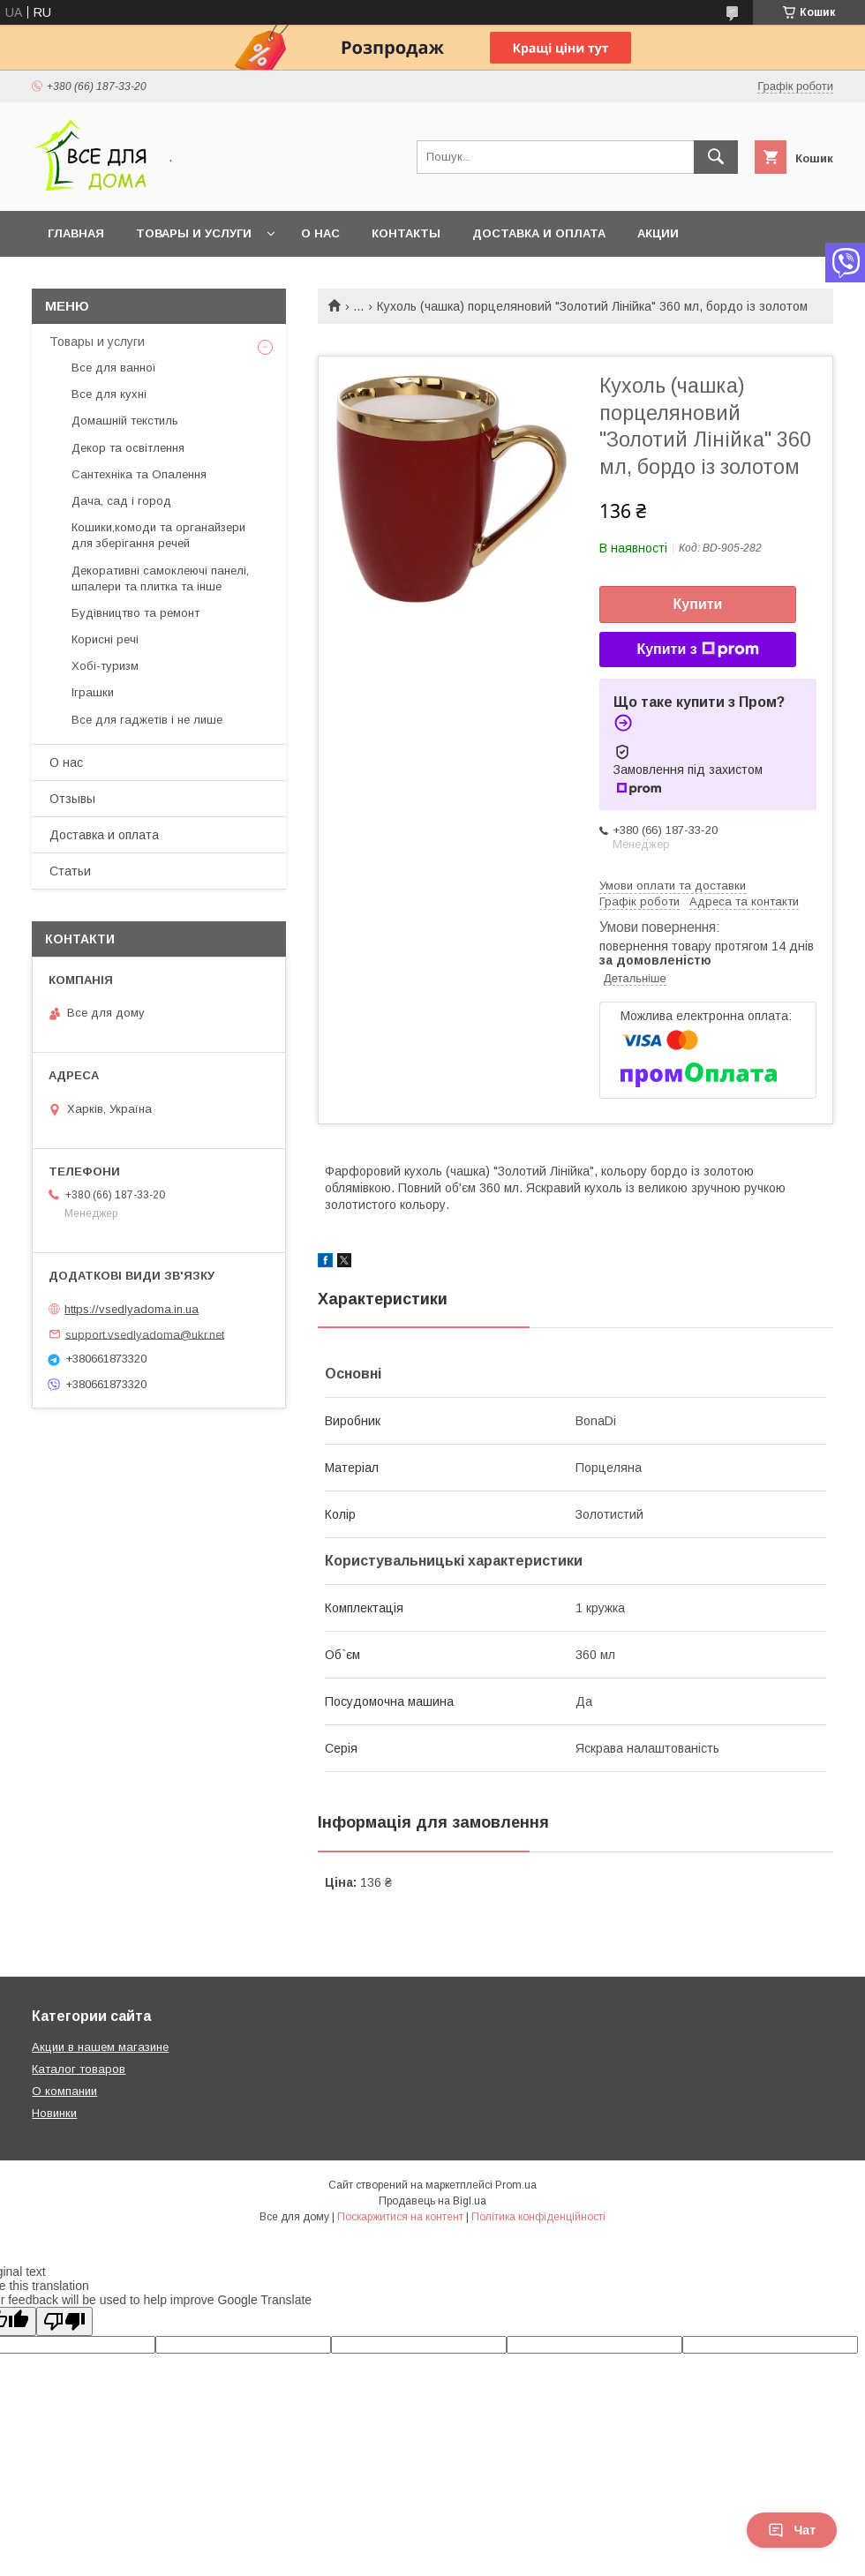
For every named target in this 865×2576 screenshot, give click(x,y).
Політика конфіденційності (538, 2217)
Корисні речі (105, 639)
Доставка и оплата (539, 233)
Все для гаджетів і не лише (146, 719)
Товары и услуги (194, 233)
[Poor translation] (64, 2321)
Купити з (697, 649)
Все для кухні (109, 394)
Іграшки (92, 692)
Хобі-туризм (105, 665)
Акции (658, 233)
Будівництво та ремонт (135, 613)
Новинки (54, 2113)
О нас (320, 233)
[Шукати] (716, 157)
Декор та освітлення (127, 447)
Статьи (70, 871)
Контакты (406, 233)
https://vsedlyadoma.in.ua (131, 1309)
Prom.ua (516, 2185)
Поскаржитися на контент (400, 2217)
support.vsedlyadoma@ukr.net (144, 1334)
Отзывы (72, 799)
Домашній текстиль (124, 420)
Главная (76, 233)
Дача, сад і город (121, 500)
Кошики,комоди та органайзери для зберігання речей (158, 535)
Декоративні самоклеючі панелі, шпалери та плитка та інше (160, 578)
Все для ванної (113, 367)
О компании (64, 2091)
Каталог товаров (78, 2069)
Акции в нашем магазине (100, 2047)
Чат (792, 2530)
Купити (698, 604)
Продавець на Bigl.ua (432, 2201)
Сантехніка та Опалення (139, 474)
